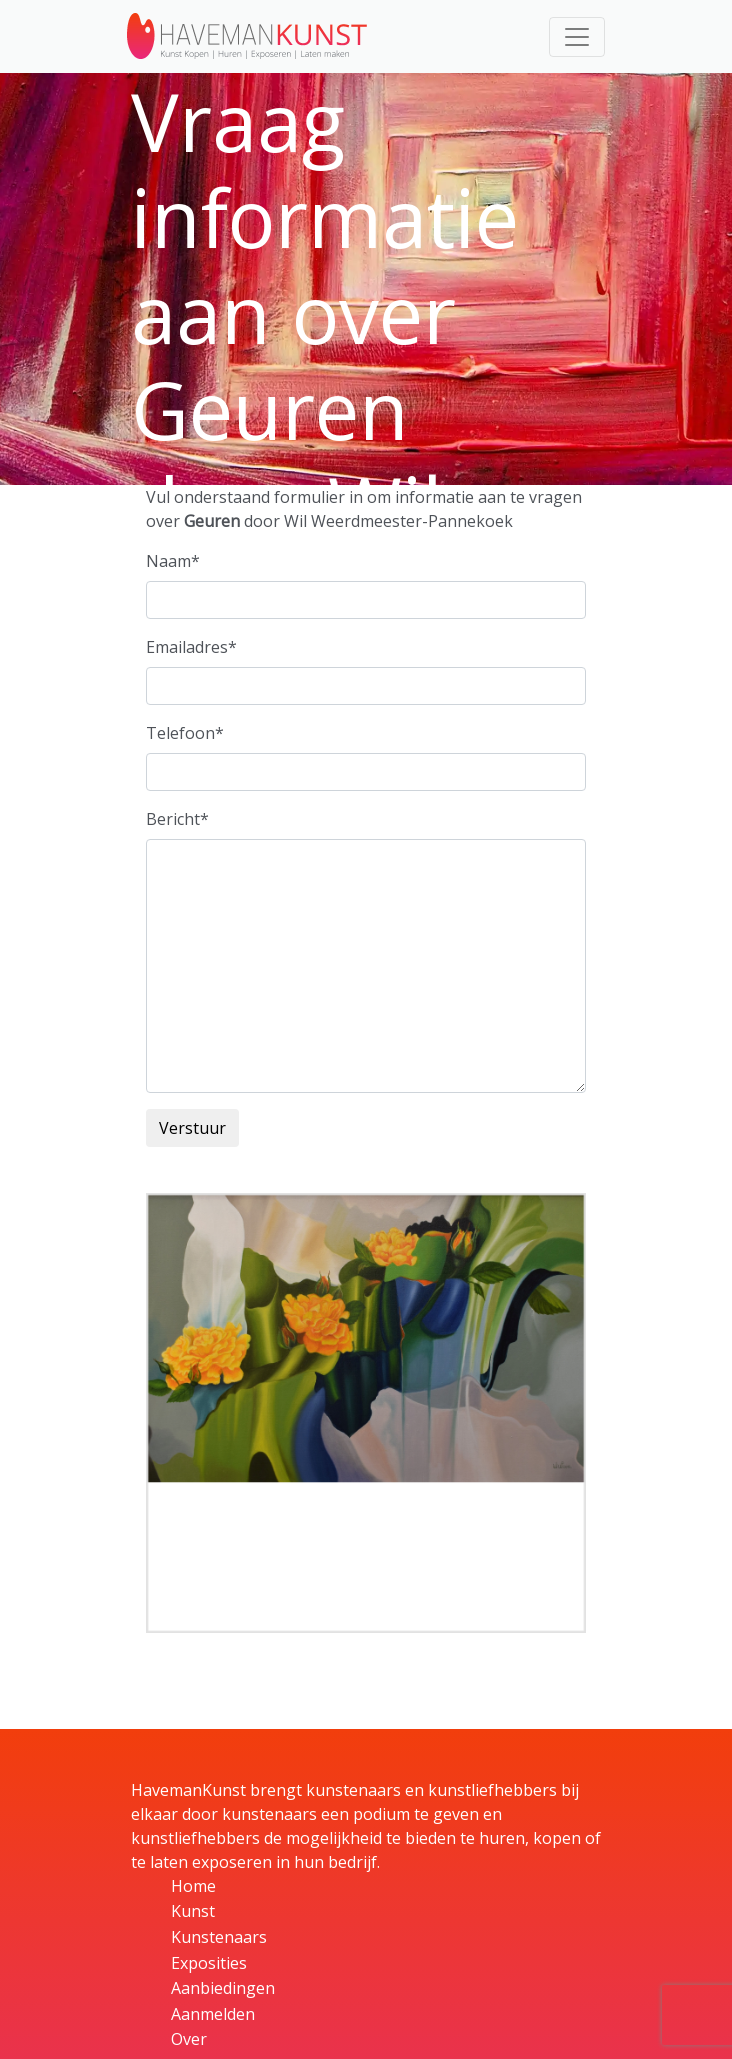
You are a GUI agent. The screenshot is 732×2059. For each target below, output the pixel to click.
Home (193, 1886)
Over (189, 2039)
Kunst (193, 1911)
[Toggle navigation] (577, 37)
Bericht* (177, 819)
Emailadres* (191, 647)
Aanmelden (213, 2014)
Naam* (173, 561)
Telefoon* (185, 733)
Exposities (209, 1963)
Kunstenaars (219, 1937)
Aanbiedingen (223, 1988)
